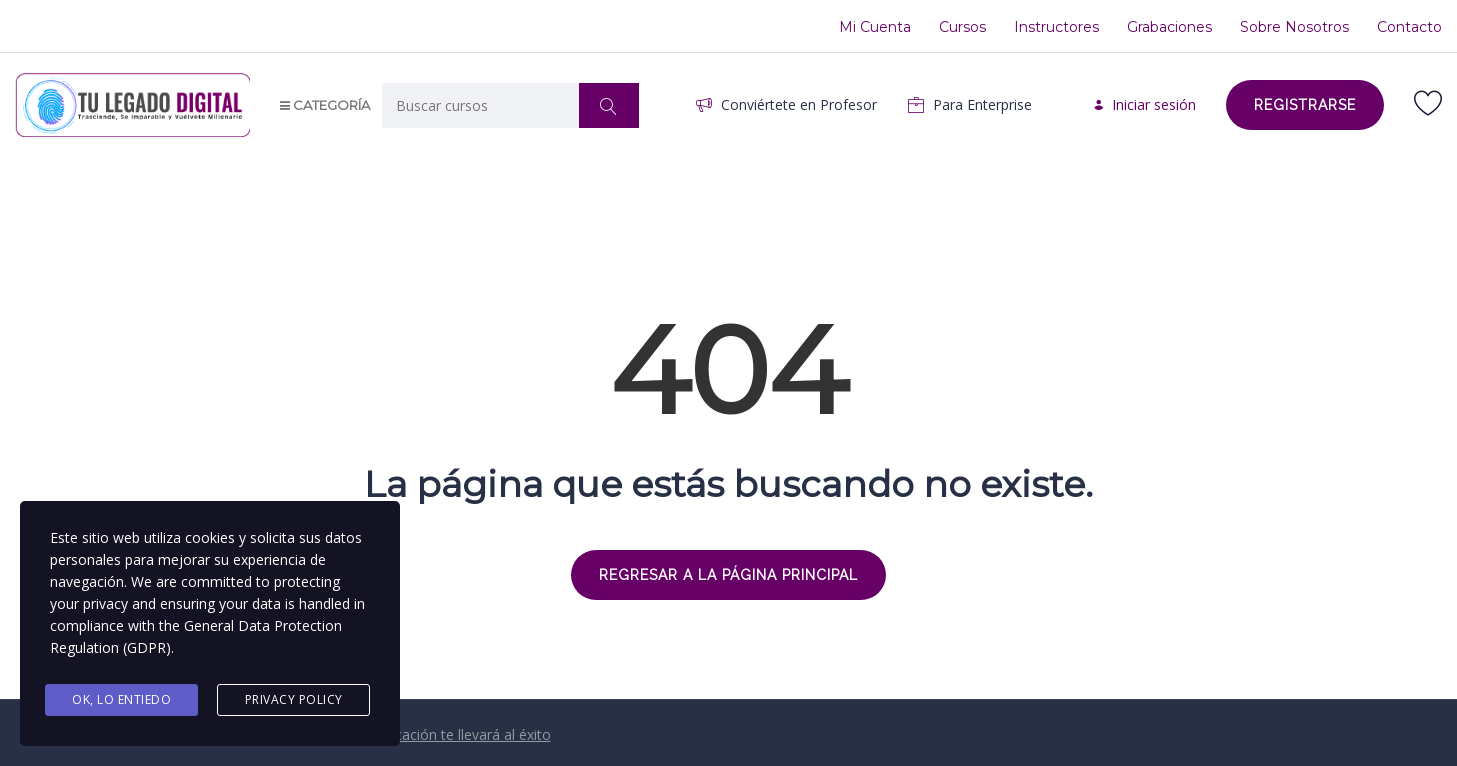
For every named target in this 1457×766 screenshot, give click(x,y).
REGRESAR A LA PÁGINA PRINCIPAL (728, 575)
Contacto (1409, 27)
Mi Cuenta (875, 27)
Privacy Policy (294, 699)
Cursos (962, 27)
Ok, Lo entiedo (121, 699)
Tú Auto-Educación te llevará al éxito (432, 734)
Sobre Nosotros (1294, 27)
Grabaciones (1169, 27)
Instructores (1056, 27)
